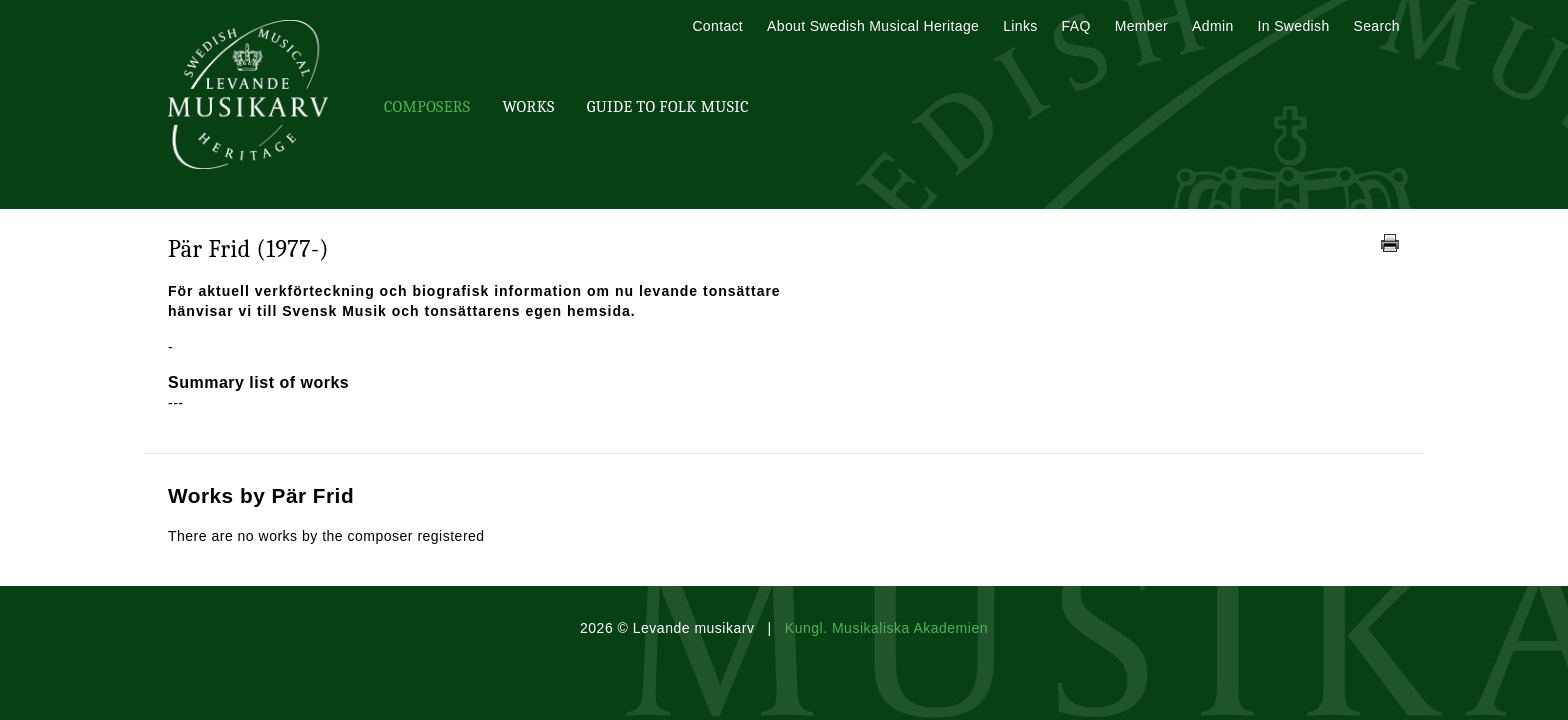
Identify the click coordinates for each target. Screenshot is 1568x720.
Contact (717, 26)
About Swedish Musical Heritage (873, 26)
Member (1141, 26)
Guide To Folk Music (668, 107)
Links (1020, 26)
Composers (427, 107)
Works (528, 107)
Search (1377, 26)
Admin (1212, 26)
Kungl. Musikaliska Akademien (886, 628)
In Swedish (1294, 26)
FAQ (1076, 26)
